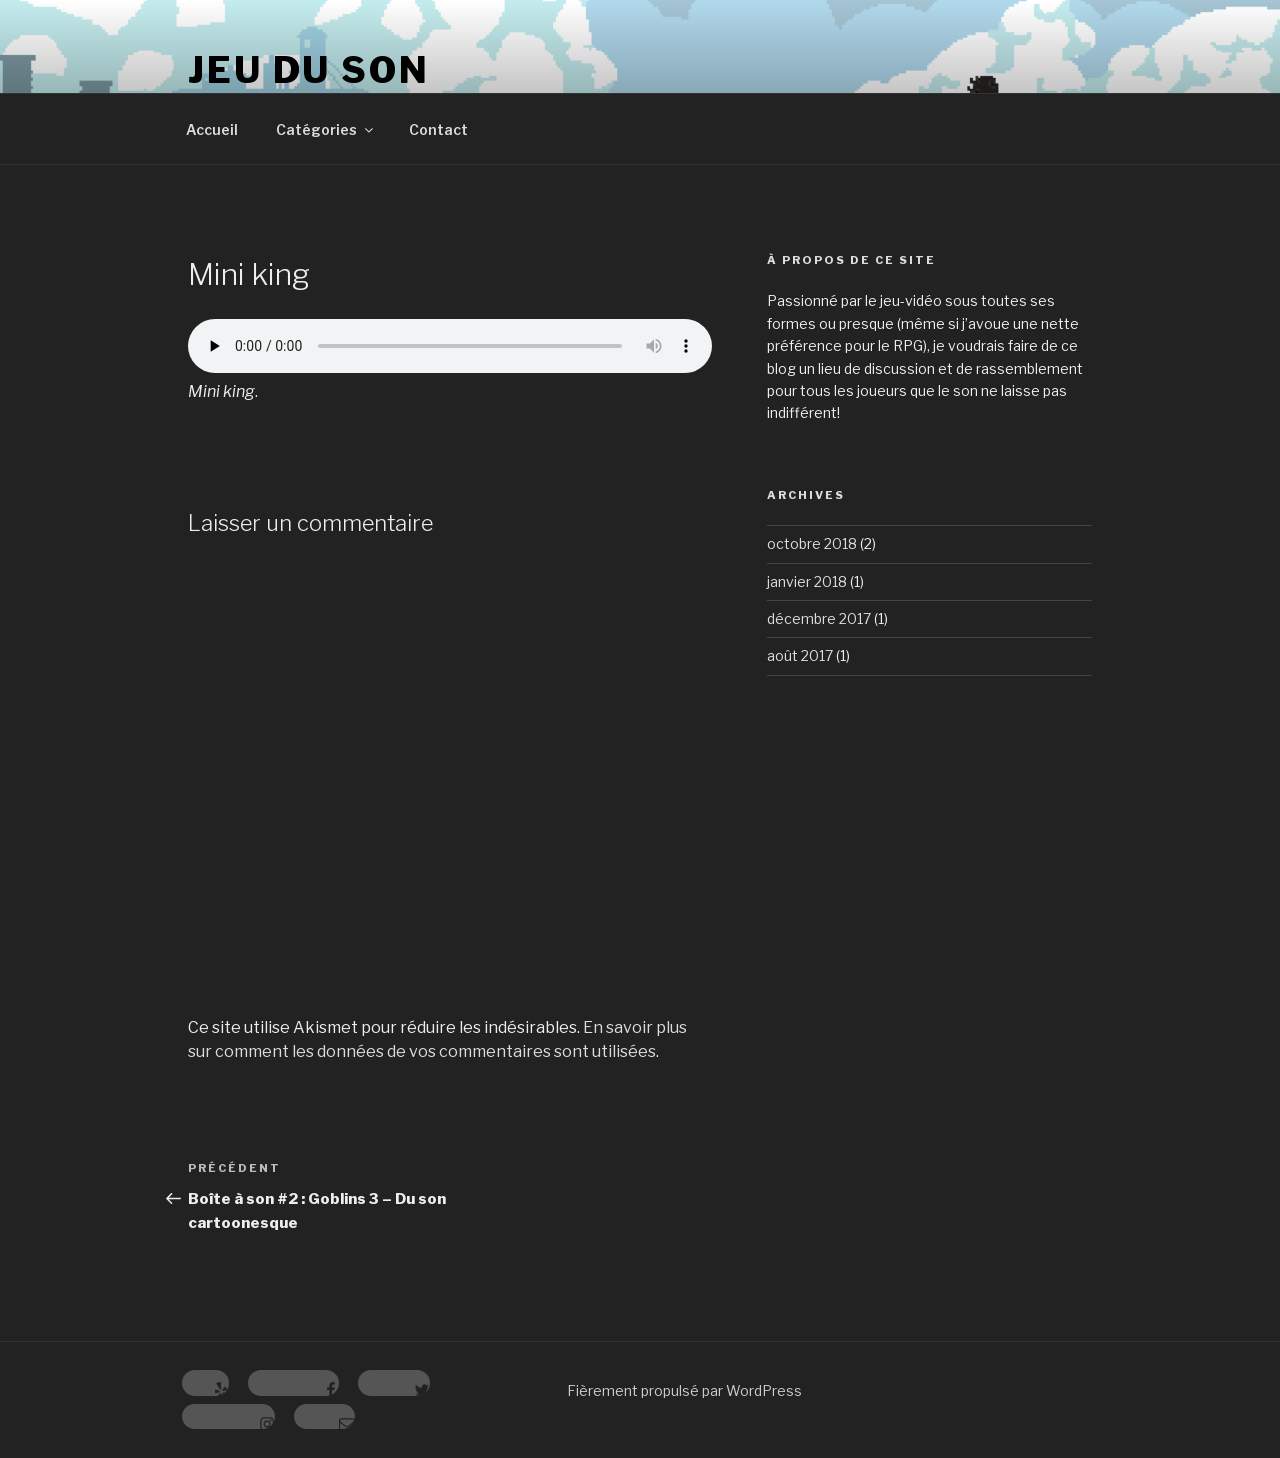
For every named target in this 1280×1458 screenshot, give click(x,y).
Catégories (326, 129)
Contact (438, 129)
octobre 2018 (812, 543)
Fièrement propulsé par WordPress (684, 1390)
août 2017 (800, 655)
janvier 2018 (807, 581)
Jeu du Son (309, 70)
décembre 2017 (819, 618)
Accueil (212, 129)
